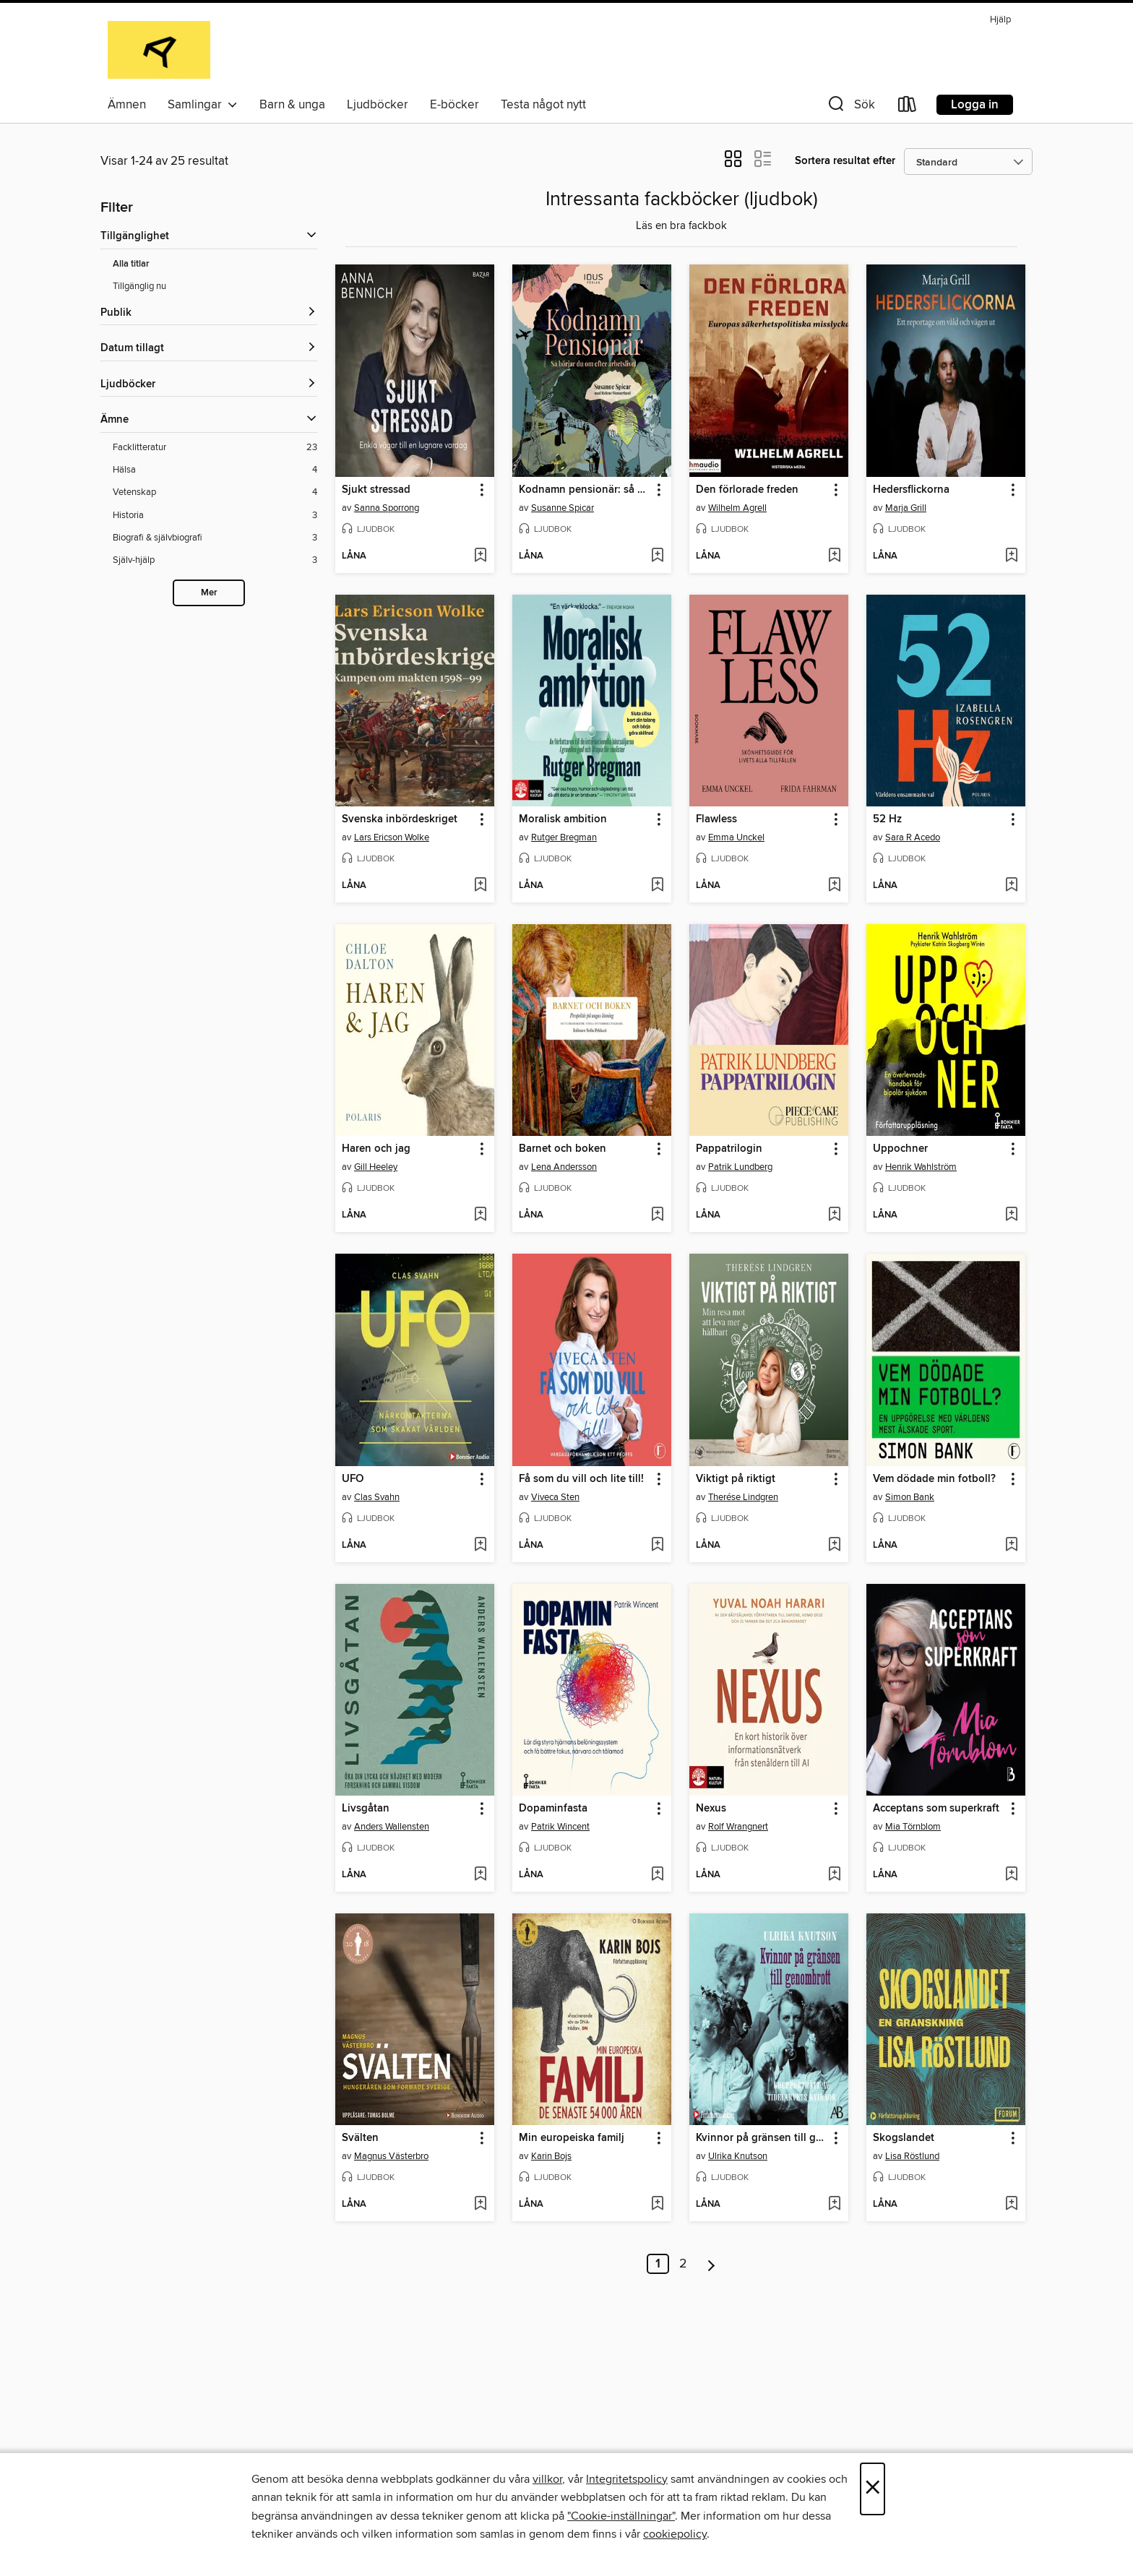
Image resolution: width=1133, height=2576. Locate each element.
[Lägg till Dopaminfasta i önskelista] (657, 1875)
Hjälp (1000, 19)
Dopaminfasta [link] (553, 1808)
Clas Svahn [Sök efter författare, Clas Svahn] (377, 1497)
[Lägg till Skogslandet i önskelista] (1011, 2204)
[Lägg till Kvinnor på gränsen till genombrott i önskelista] (834, 2204)
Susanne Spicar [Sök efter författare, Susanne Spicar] (562, 508)
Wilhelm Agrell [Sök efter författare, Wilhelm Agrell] (737, 508)
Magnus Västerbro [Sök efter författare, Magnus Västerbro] (391, 2156)
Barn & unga (292, 105)
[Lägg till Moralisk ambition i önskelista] (657, 885)
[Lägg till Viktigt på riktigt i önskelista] (834, 1545)
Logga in (975, 105)
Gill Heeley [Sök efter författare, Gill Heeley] (375, 1167)
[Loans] (907, 107)
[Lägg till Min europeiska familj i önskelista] (657, 2204)
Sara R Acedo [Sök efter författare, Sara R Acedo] (912, 837)
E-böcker (454, 105)
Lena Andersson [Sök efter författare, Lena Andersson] (564, 1167)
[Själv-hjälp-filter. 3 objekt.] (215, 560)
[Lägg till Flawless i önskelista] (834, 885)
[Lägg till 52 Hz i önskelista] (1011, 885)
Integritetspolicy (627, 2479)
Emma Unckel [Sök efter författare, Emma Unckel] (736, 837)
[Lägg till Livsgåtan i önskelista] (480, 1875)
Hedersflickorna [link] (911, 489)
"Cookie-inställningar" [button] (621, 2516)
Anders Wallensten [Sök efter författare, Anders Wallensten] (391, 1826)
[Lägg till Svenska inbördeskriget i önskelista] (480, 885)
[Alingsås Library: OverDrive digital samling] (159, 50)
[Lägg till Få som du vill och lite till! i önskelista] (657, 1545)
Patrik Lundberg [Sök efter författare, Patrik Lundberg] (740, 1167)
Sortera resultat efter (845, 161)
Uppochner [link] (900, 1148)
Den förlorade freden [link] (747, 489)
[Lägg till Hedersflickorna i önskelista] (1011, 556)
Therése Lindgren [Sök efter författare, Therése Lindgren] (743, 1497)
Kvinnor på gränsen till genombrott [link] (762, 2138)
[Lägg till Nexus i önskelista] (834, 1875)
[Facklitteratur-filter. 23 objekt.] (215, 447)
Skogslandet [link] (903, 2138)
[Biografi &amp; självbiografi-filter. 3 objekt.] (215, 538)
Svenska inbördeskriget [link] (399, 819)
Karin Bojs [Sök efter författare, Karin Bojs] (551, 2156)
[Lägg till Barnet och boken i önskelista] (657, 1215)
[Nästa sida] (711, 2264)
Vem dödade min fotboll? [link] (934, 1479)
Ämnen (127, 105)
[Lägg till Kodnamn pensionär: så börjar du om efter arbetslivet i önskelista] (657, 556)
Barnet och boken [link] (562, 1148)
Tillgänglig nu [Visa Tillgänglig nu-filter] (139, 286)
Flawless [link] (716, 819)
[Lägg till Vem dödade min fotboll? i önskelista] (1011, 1545)
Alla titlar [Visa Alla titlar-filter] (131, 264)
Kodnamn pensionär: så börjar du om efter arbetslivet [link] (585, 489)
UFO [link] (352, 1479)
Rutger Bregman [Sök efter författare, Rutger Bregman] (564, 837)
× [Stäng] (872, 2489)
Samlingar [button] (203, 105)
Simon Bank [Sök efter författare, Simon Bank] (909, 1497)
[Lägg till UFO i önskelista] (480, 1545)
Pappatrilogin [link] (729, 1148)
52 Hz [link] (887, 819)
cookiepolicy (675, 2534)
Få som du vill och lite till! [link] (581, 1479)
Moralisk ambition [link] (563, 819)
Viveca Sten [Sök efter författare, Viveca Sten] (555, 1497)
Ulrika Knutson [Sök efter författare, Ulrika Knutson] (737, 2156)
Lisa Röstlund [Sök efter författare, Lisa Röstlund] (912, 2156)
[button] (850, 107)
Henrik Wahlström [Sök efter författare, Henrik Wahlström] (921, 1167)
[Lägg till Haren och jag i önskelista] (480, 1215)
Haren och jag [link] (376, 1148)
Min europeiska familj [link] (571, 2138)
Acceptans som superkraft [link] (936, 1808)
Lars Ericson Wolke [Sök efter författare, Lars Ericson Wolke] (391, 837)
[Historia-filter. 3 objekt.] (215, 515)
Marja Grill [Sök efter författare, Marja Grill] (905, 508)
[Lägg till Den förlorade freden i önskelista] (834, 556)
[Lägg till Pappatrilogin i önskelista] (834, 1215)
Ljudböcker (377, 105)
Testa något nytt (543, 105)
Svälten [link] (360, 2138)
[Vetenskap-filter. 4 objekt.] (215, 492)
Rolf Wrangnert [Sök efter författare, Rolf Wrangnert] (738, 1826)
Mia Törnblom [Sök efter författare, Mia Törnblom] (913, 1826)
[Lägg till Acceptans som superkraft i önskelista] (1011, 1875)
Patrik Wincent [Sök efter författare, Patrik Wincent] (560, 1826)
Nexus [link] (711, 1808)
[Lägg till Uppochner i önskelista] (1011, 1215)
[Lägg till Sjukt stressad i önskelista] (480, 556)
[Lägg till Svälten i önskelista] (480, 2204)
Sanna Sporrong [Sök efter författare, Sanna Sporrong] (386, 508)
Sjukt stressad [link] (376, 489)
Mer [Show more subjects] (209, 593)
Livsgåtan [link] (365, 1808)
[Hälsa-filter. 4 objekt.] (215, 470)
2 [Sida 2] (683, 2264)
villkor (547, 2479)
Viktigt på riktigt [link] (735, 1479)
